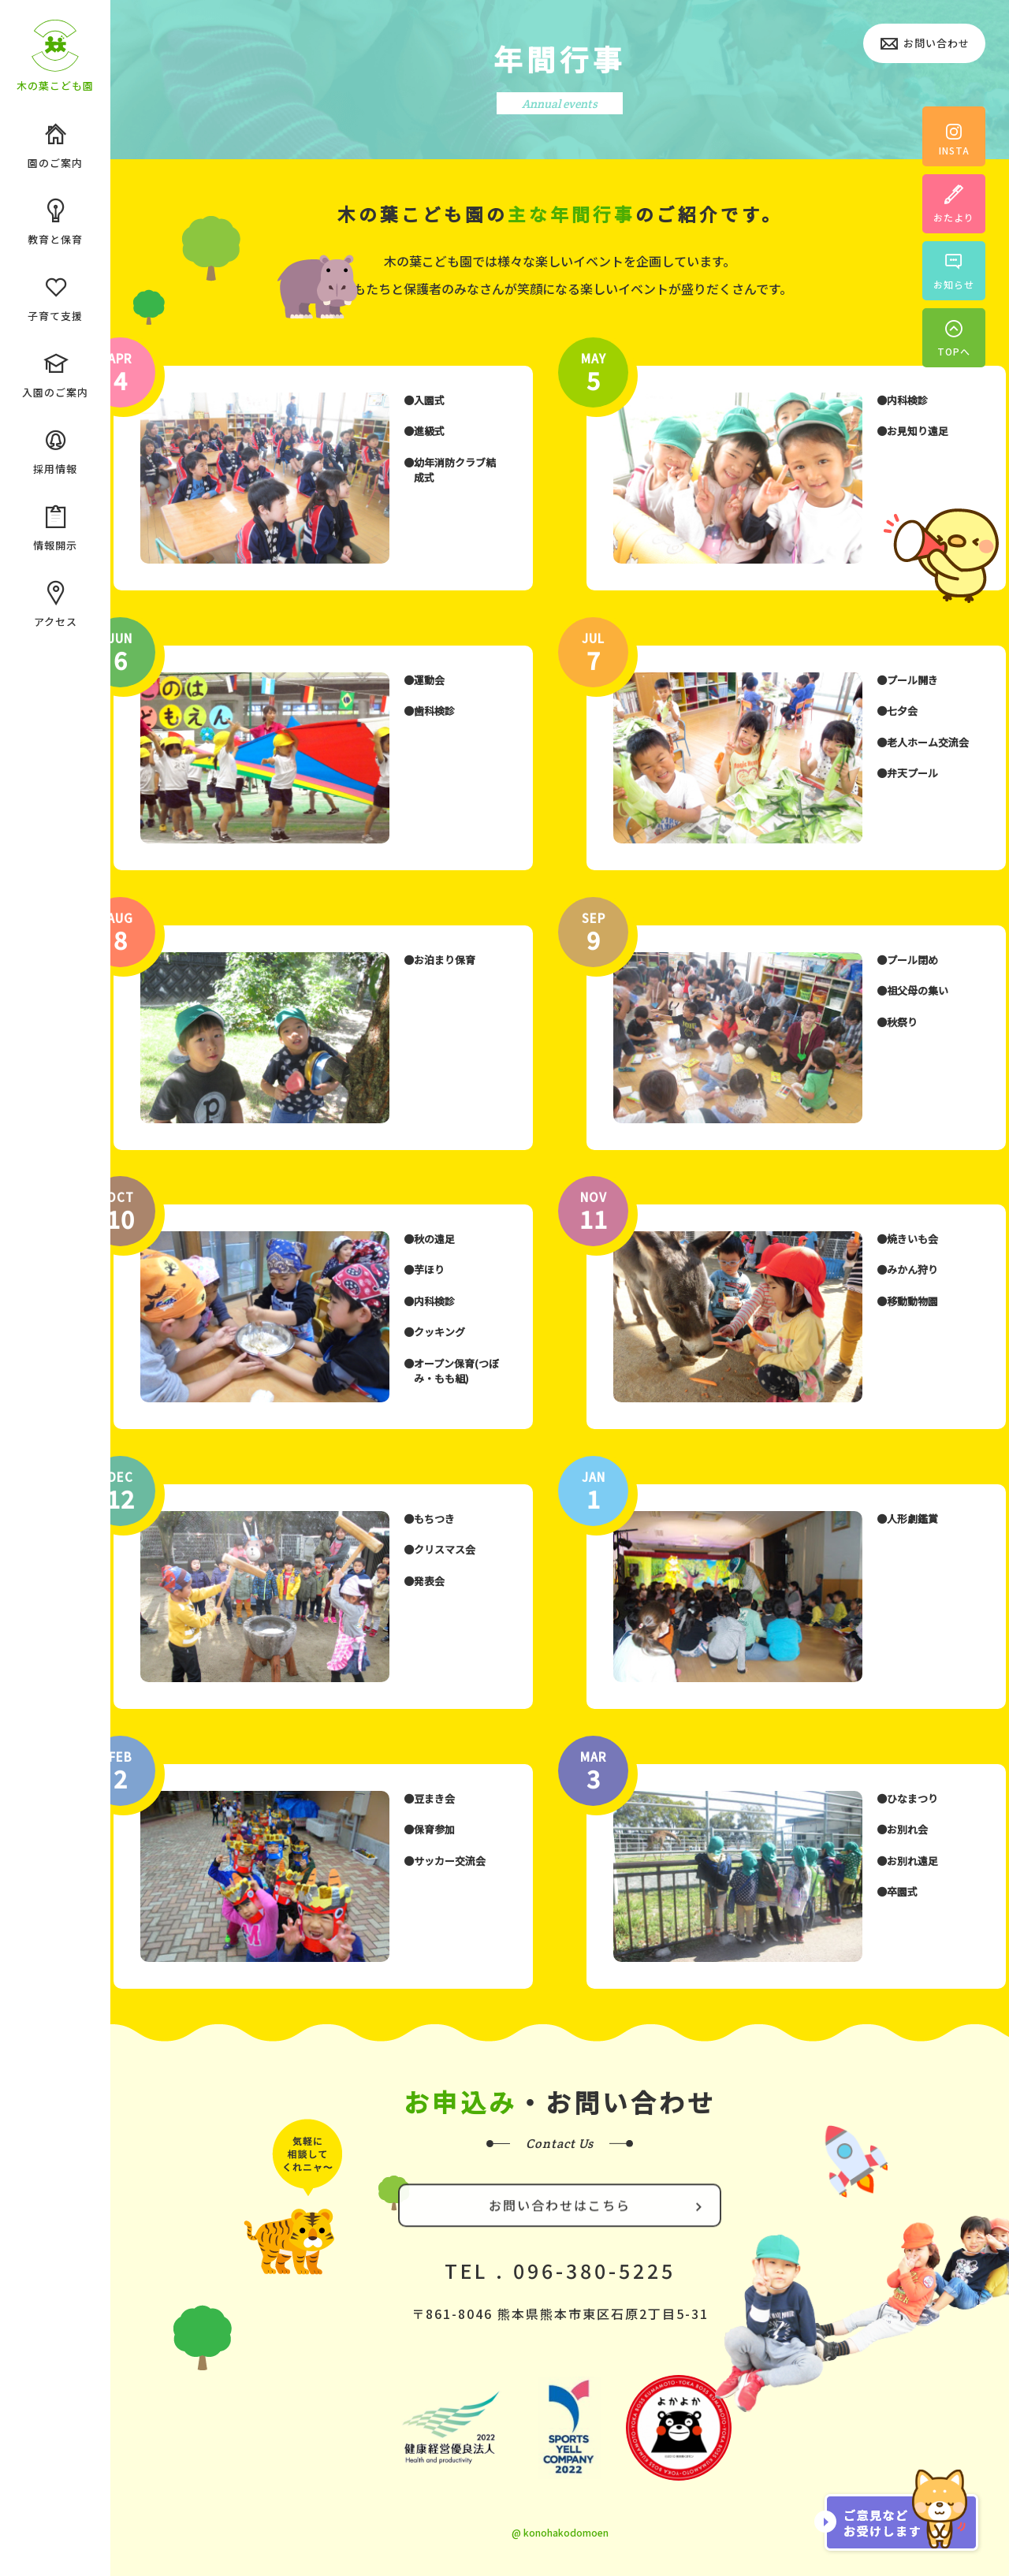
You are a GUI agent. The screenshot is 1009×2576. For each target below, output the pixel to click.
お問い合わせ (924, 44)
